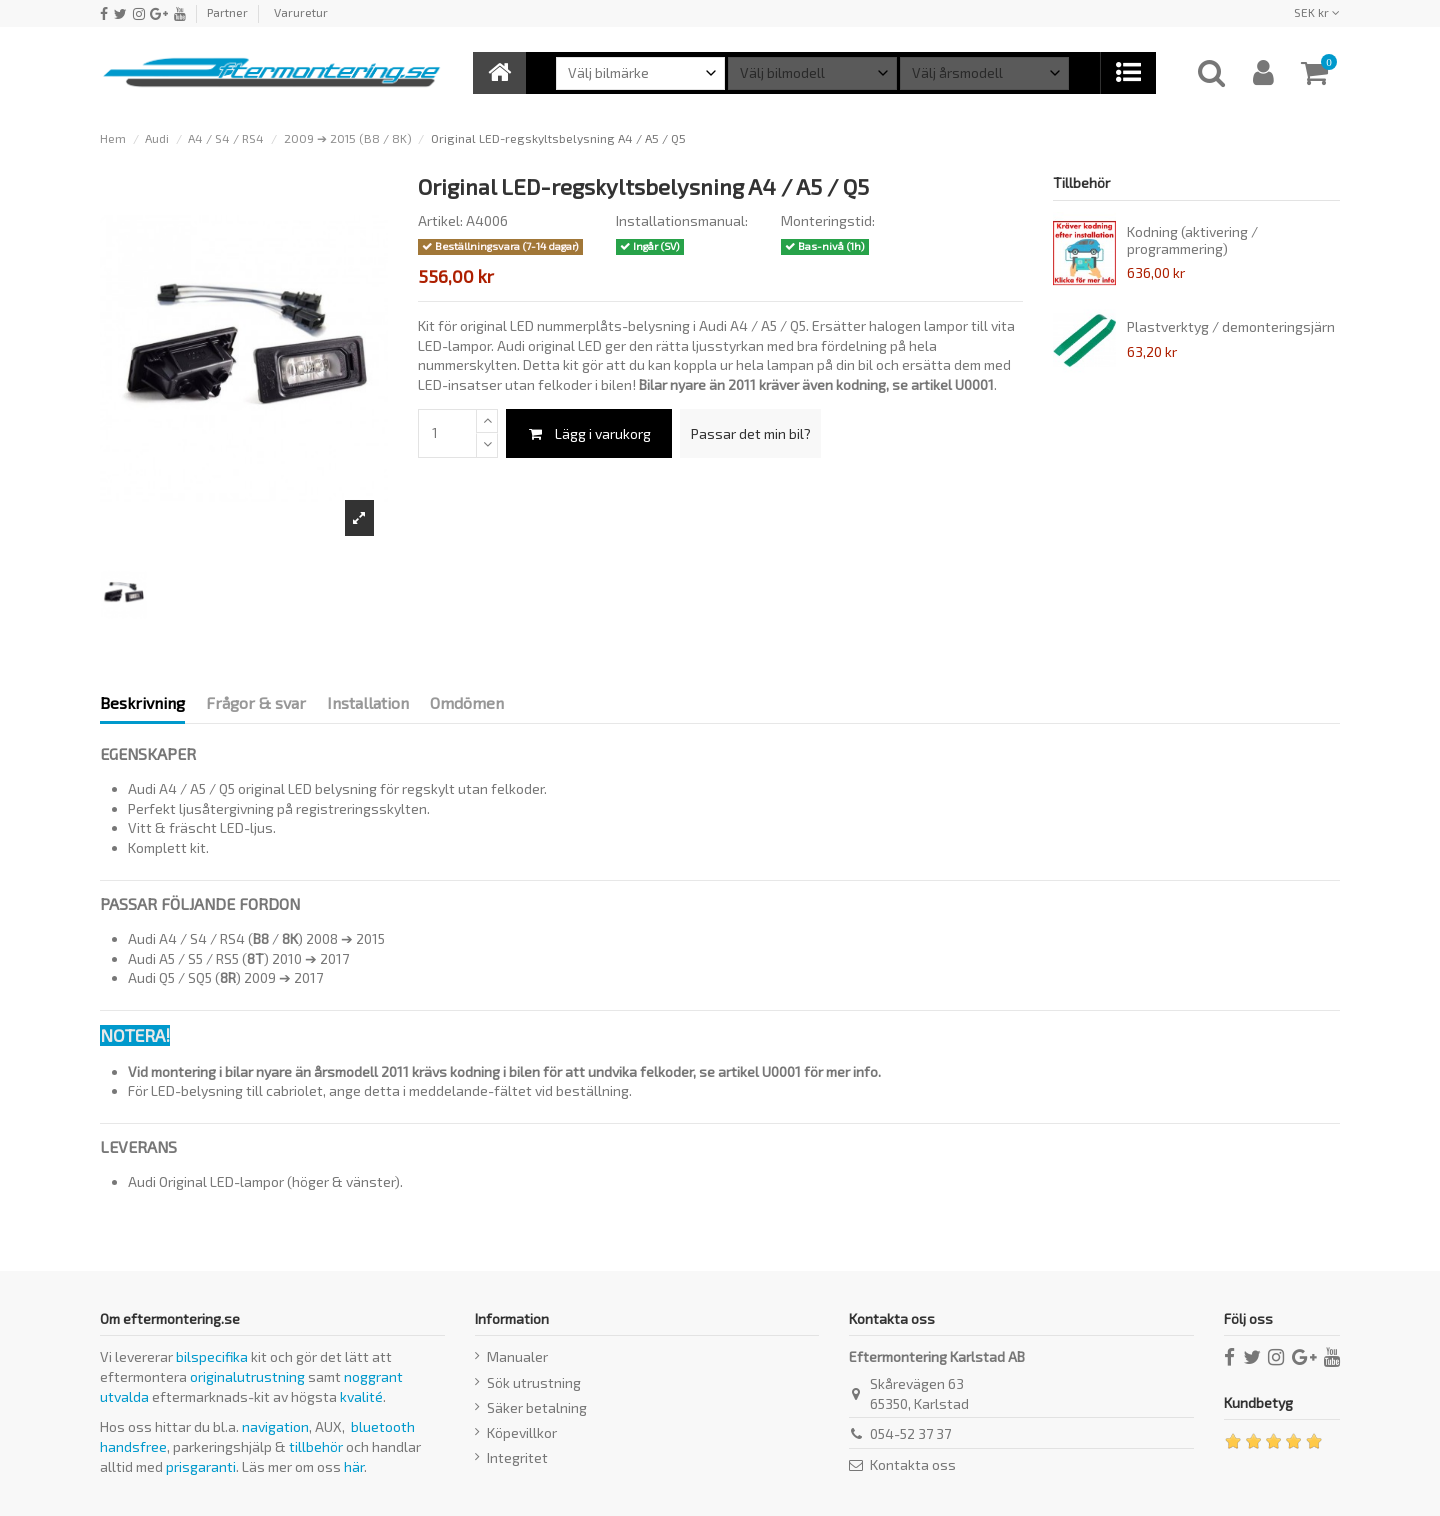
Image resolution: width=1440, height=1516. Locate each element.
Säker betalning (537, 1407)
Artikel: (440, 220)
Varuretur (301, 12)
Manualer (517, 1356)
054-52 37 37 (910, 1433)
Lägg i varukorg (589, 433)
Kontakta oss (913, 1464)
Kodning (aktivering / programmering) (1192, 240)
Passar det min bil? (751, 433)
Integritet (517, 1457)
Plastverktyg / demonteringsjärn (1231, 326)
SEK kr (1317, 12)
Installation (368, 702)
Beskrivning (142, 702)
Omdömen (467, 702)
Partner (227, 12)
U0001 (974, 384)
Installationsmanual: (682, 220)
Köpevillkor (522, 1432)
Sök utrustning (534, 1382)
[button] (1127, 73)
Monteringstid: (828, 220)
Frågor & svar (256, 702)
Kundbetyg (1258, 1402)
